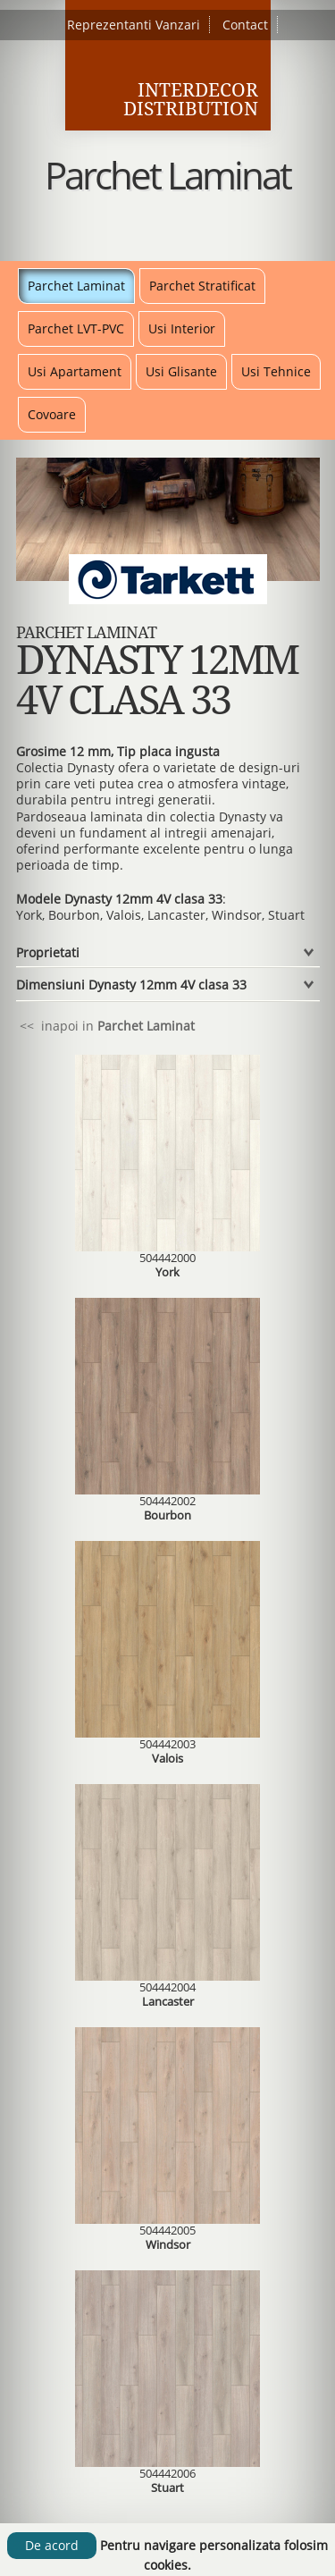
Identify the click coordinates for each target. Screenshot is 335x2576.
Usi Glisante (181, 371)
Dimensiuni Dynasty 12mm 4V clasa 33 (131, 984)
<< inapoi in (105, 1025)
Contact (245, 24)
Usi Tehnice (276, 371)
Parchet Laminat (76, 285)
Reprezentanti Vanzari (133, 24)
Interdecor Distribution (190, 99)
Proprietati (48, 952)
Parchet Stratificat (202, 285)
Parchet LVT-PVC (76, 328)
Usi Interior (181, 328)
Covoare (52, 414)
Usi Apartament (74, 371)
